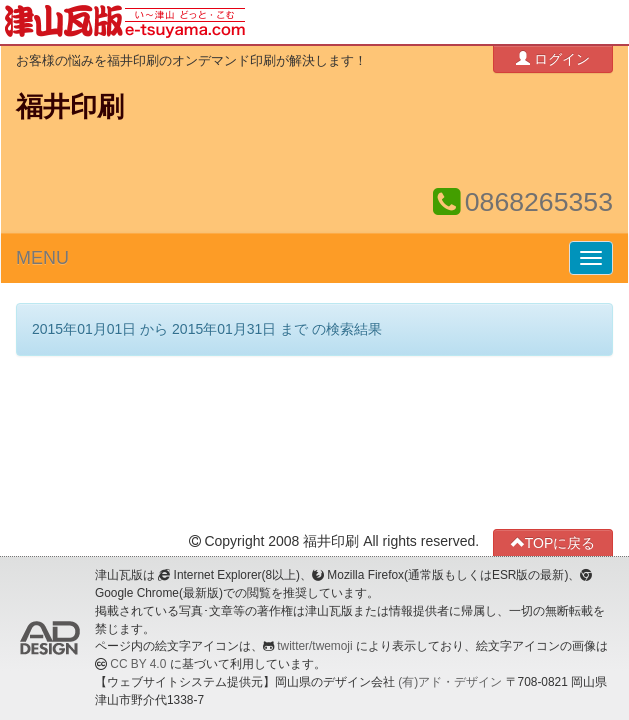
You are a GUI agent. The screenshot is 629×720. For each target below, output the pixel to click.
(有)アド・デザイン (450, 682)
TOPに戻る (553, 542)
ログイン (553, 58)
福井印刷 (70, 107)
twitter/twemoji (314, 646)
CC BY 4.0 (138, 664)
